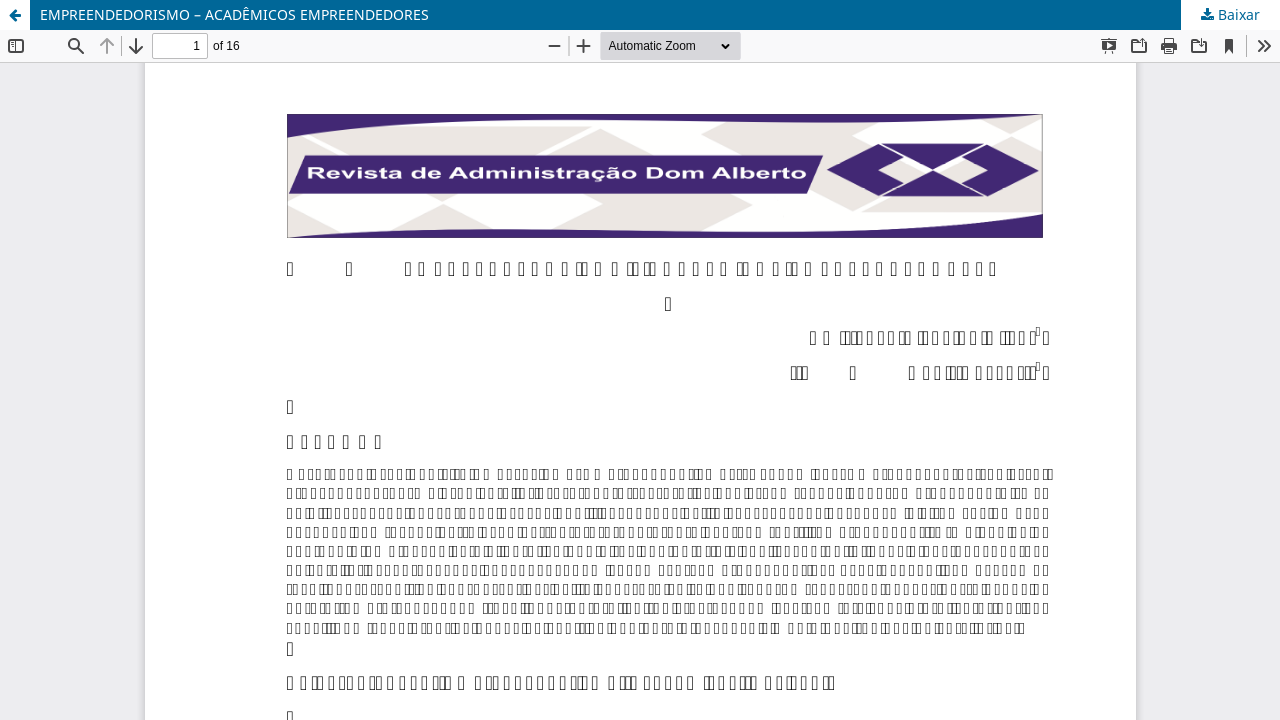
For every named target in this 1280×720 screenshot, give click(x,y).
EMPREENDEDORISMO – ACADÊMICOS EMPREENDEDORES (234, 14)
